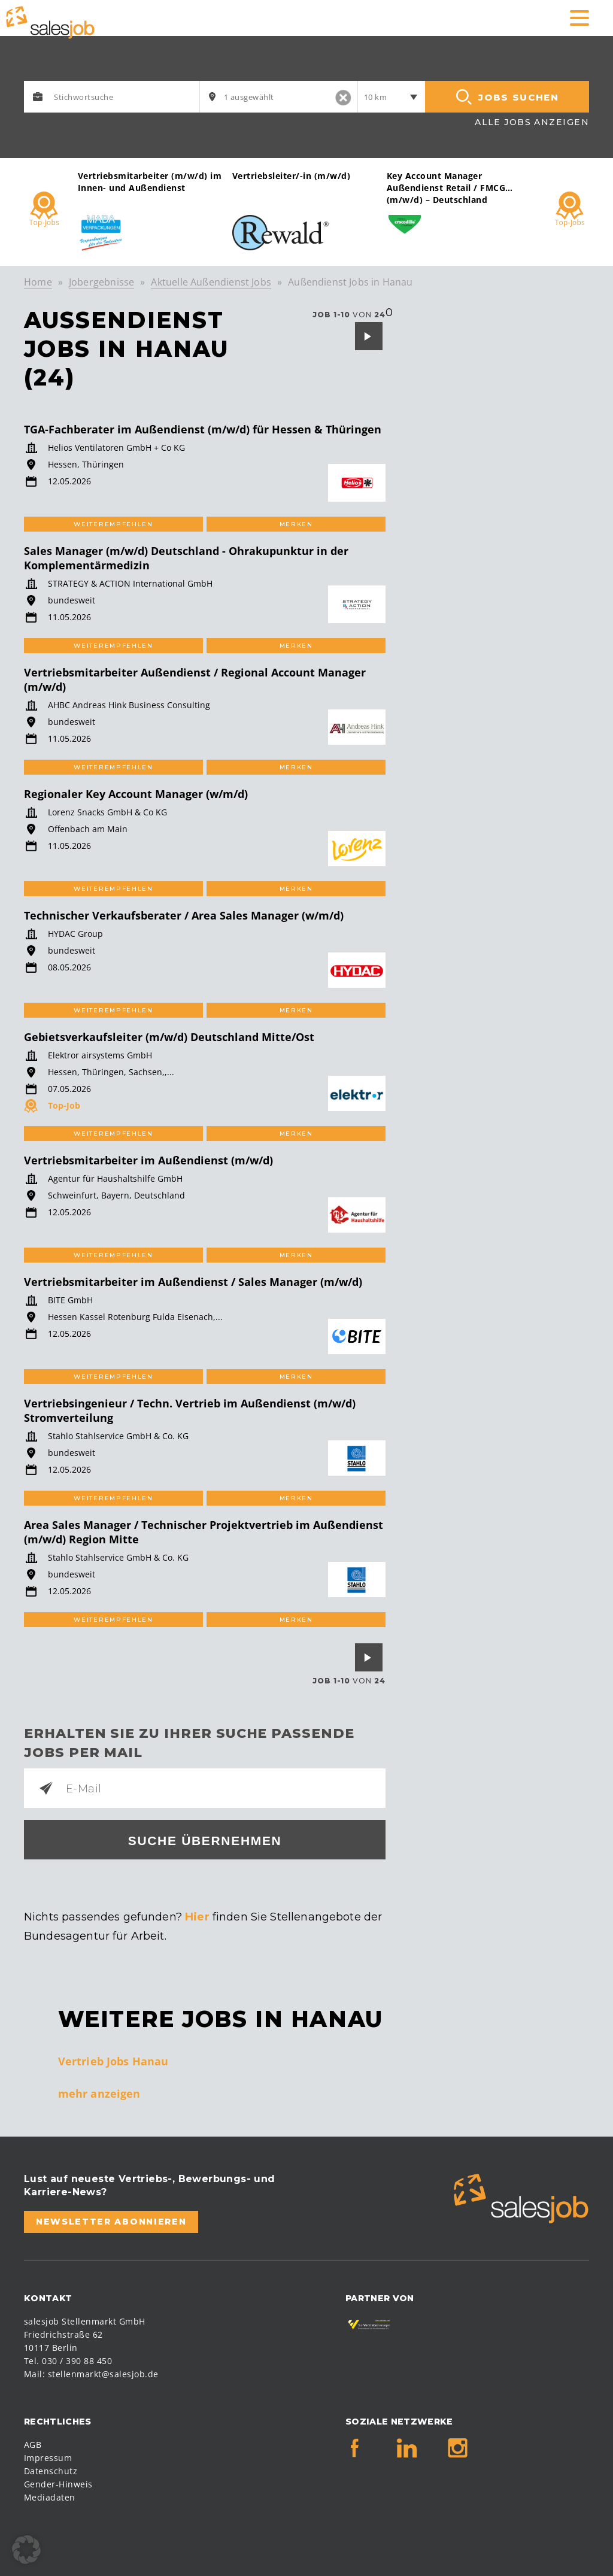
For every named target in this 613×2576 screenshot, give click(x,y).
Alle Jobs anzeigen (532, 122)
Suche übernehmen (205, 1840)
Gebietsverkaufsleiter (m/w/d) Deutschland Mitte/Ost (169, 1037)
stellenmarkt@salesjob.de (103, 2374)
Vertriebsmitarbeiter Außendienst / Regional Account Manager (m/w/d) (195, 679)
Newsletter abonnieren (111, 2221)
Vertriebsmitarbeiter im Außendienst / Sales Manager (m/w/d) (193, 1282)
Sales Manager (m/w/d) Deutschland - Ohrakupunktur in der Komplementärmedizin (186, 558)
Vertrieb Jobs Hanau (113, 2061)
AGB (32, 2444)
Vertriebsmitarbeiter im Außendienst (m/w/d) (148, 1160)
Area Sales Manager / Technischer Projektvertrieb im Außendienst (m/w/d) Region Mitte (203, 1532)
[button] (26, 2549)
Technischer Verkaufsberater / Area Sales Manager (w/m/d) (184, 915)
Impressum (48, 2457)
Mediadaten (49, 2497)
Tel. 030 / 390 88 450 (68, 2360)
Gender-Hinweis (58, 2484)
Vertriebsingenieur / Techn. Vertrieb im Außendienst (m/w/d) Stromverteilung (190, 1410)
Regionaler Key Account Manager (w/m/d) (136, 794)
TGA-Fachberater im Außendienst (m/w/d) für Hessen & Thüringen (202, 429)
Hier (197, 1916)
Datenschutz (50, 2471)
